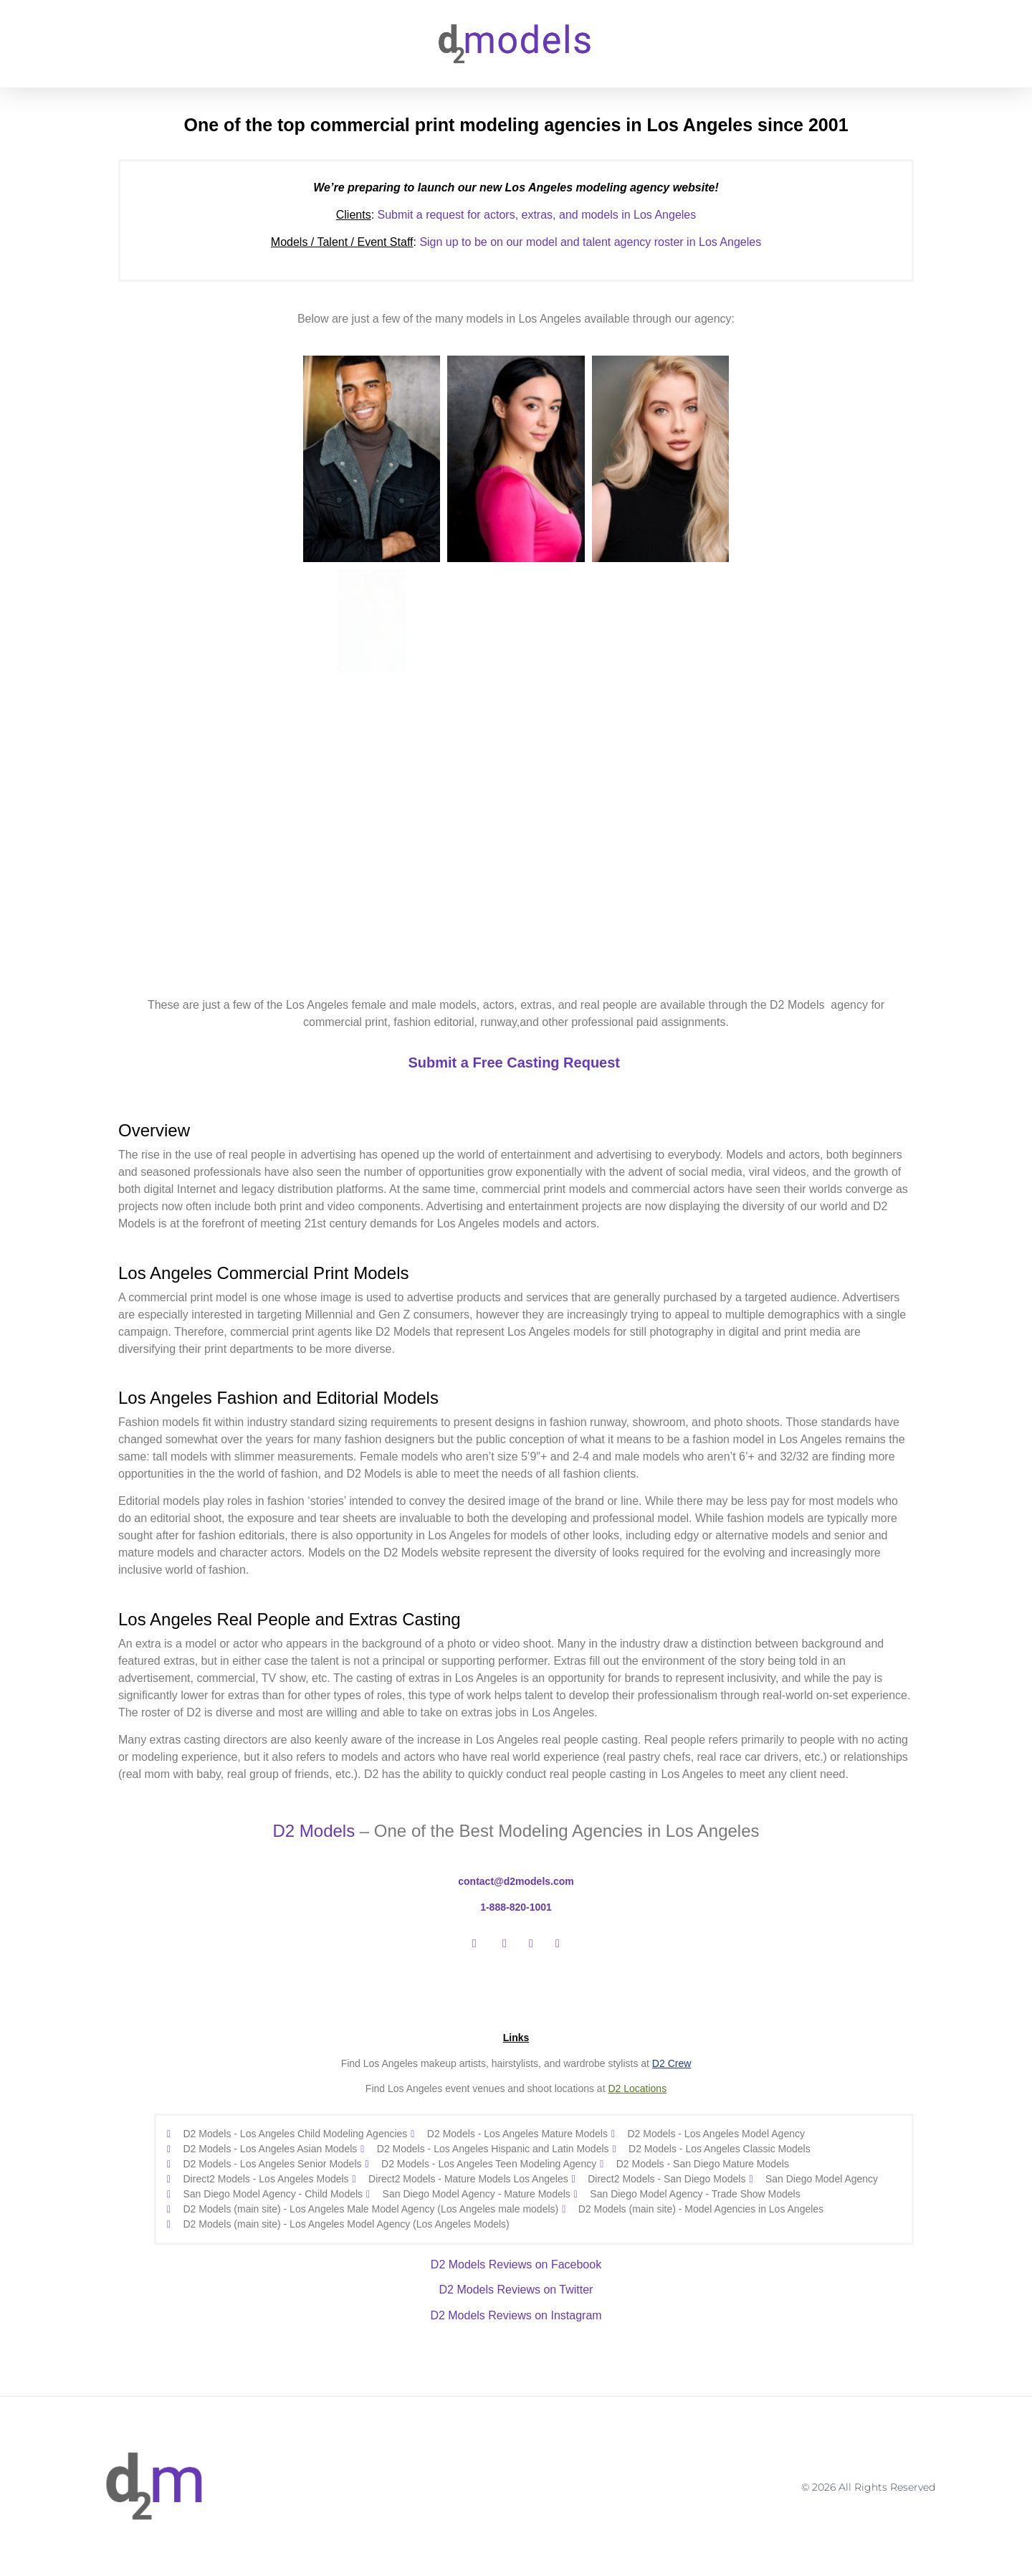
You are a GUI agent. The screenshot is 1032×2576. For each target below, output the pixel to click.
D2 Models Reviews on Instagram (515, 2315)
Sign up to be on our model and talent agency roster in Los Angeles (590, 242)
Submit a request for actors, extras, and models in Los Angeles (516, 215)
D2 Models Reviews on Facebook (516, 2264)
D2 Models (313, 1830)
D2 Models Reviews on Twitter (516, 2289)
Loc (630, 2088)
